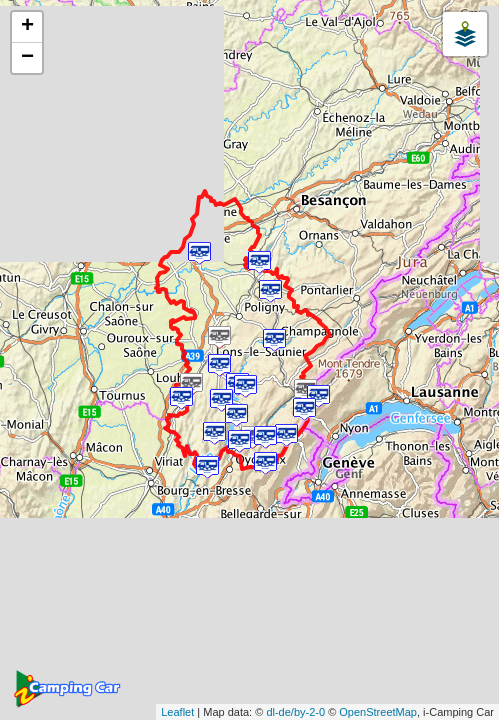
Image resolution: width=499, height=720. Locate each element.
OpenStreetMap (378, 712)
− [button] (27, 58)
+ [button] (27, 27)
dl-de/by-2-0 (295, 712)
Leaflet (177, 712)
